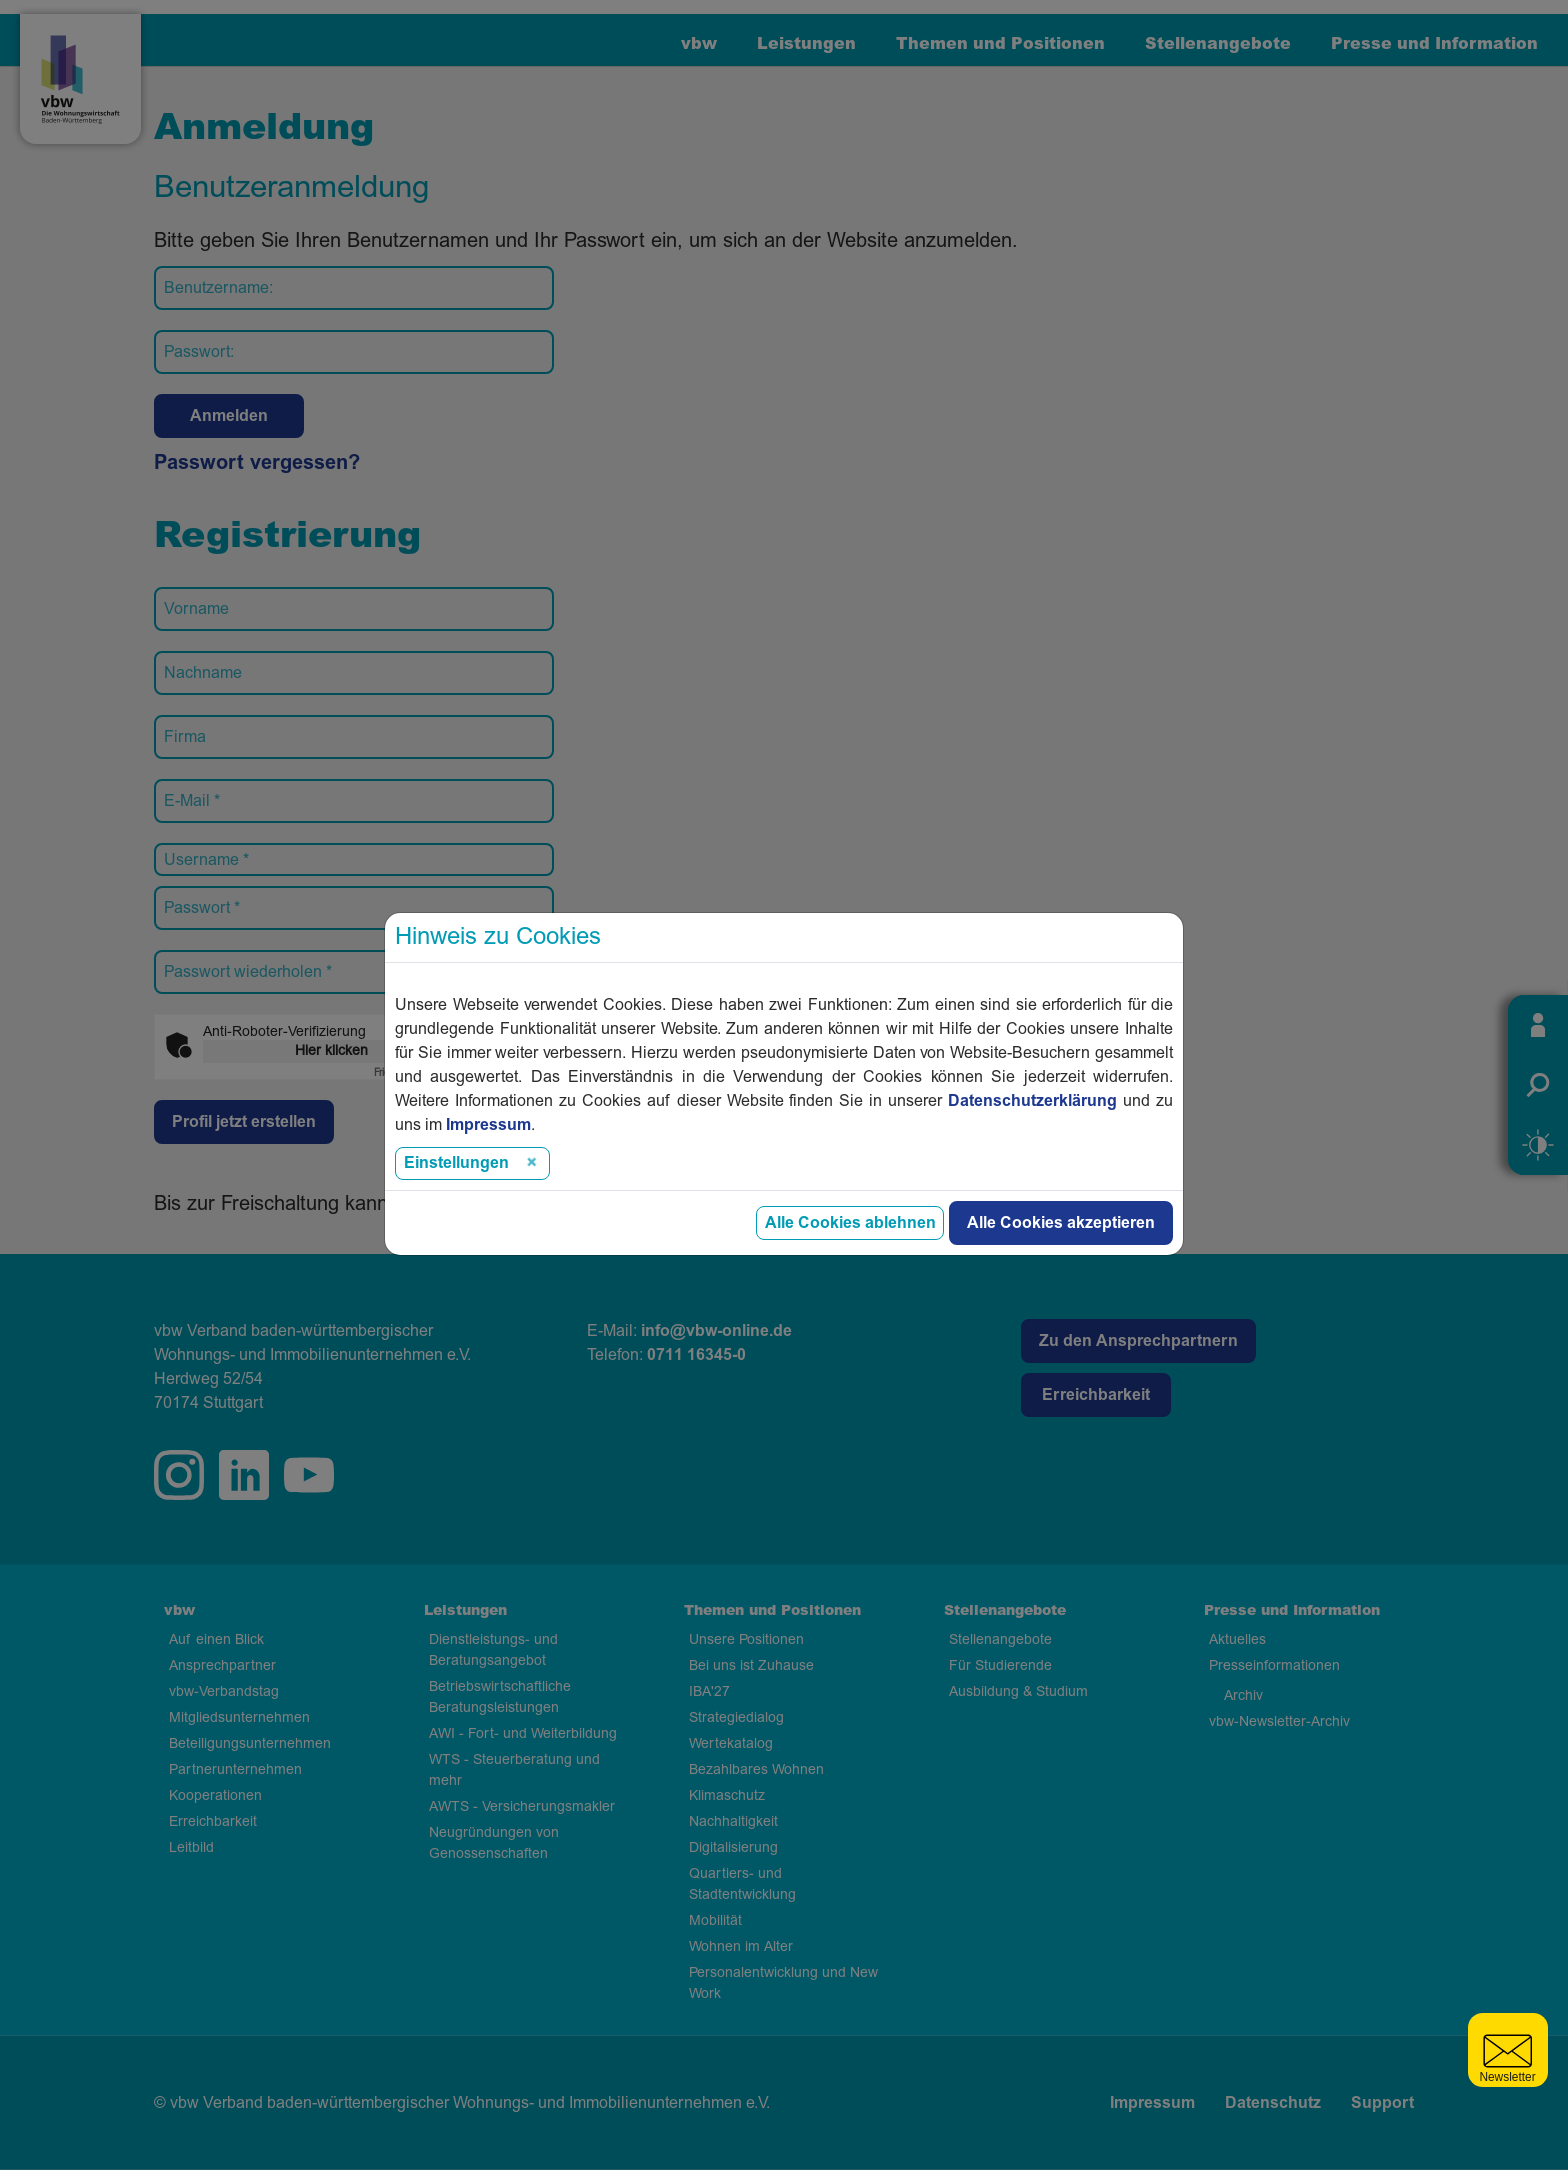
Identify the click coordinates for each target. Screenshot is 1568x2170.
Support (1382, 2103)
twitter (309, 1475)
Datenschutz (1273, 2103)
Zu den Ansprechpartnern (1138, 1341)
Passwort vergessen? (257, 462)
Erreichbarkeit (1096, 1395)
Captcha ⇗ (416, 1073)
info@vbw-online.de (716, 1331)
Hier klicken (331, 1050)
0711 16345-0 (696, 1355)
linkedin (244, 1475)
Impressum (1152, 2103)
